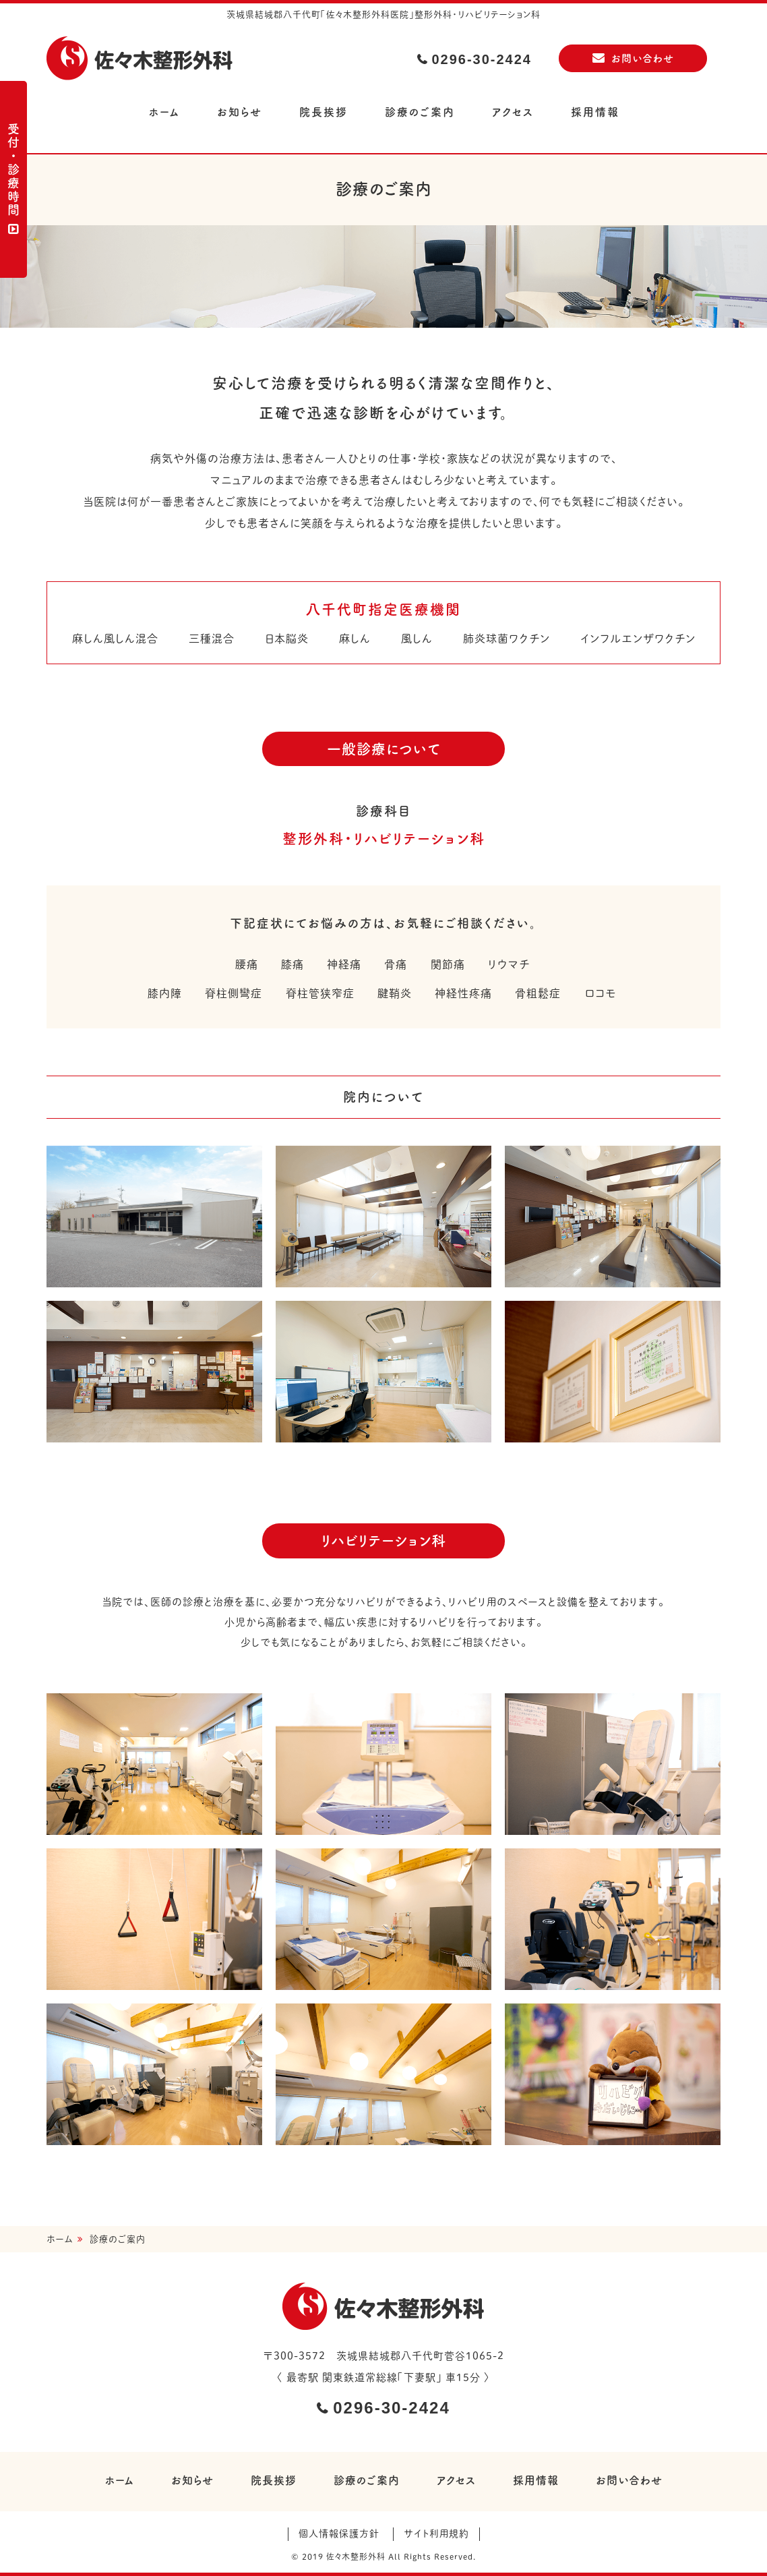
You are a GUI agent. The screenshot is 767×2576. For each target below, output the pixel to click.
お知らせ (239, 112)
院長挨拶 (323, 112)
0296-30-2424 (481, 59)
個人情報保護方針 (339, 2533)
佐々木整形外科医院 (141, 60)
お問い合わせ (642, 58)
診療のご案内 (420, 112)
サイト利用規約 (436, 2533)
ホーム (164, 112)
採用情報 (595, 112)
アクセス (513, 112)
